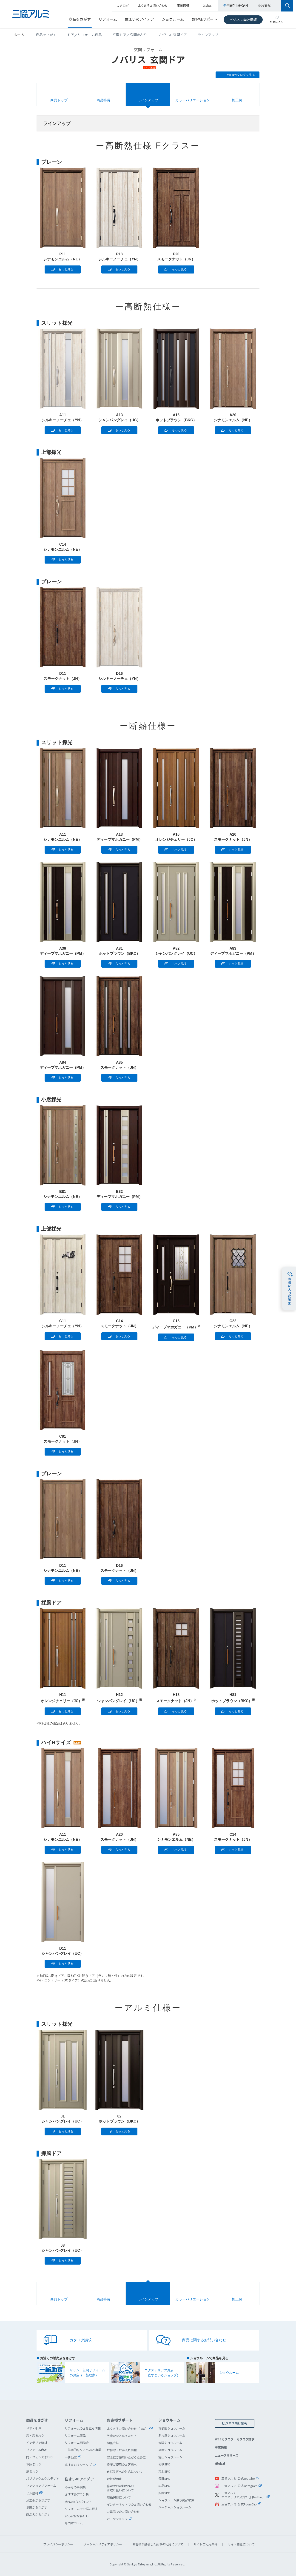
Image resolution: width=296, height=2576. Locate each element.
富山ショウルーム (170, 2457)
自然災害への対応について (125, 2471)
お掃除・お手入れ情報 (122, 2450)
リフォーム (108, 19)
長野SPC (164, 2478)
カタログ (123, 5)
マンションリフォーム (41, 2485)
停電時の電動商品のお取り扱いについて (120, 2488)
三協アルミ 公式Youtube (238, 2478)
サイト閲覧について (241, 2544)
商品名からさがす (38, 2514)
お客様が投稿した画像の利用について (157, 2544)
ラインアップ (148, 100)
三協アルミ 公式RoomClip (239, 2504)
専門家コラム (74, 2523)
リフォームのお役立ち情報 (83, 2428)
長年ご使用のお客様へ (122, 2464)
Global (220, 2463)
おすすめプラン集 (77, 2494)
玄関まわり (138, 34)
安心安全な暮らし (77, 2516)
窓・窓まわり (35, 2435)
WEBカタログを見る (241, 75)
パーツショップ (117, 2519)
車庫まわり (33, 2464)
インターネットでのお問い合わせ (129, 2504)
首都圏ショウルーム (171, 2428)
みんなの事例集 (75, 2487)
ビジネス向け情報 (243, 19)
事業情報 (221, 2447)
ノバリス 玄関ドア (172, 34)
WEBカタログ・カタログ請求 (234, 2439)
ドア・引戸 (33, 2428)
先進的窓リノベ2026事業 (84, 2450)
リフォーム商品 (90, 34)
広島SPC (164, 2485)
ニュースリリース (226, 2455)
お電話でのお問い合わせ (123, 2511)
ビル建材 (32, 2493)
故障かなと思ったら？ (122, 2436)
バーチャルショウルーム (174, 2507)
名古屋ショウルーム (171, 2435)
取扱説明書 (114, 2478)
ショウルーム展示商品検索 (176, 2500)
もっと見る (65, 269)
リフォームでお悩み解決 (81, 2509)
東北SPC (164, 2471)
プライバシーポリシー (58, 2544)
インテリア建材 (36, 2442)
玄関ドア (119, 34)
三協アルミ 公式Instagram (239, 2486)
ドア (70, 34)
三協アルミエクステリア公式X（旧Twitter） (243, 2495)
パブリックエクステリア (42, 2478)
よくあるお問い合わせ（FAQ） (127, 2428)
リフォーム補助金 (77, 2442)
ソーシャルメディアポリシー (102, 2544)
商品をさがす (80, 19)
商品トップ (59, 100)
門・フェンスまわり (39, 2457)
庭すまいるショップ (78, 2464)
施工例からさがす (38, 2500)
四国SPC (164, 2493)
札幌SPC (164, 2464)
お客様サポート (204, 19)
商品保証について (119, 2497)
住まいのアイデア (139, 19)
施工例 (237, 100)
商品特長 (103, 100)
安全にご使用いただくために (126, 2457)
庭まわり (32, 2471)
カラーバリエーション (192, 100)
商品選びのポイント (78, 2501)
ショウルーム (173, 19)
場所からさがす (36, 2507)
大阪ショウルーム (170, 2442)
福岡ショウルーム (170, 2450)
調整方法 (113, 2443)
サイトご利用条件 (205, 2544)
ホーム (19, 34)
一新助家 (71, 2457)
